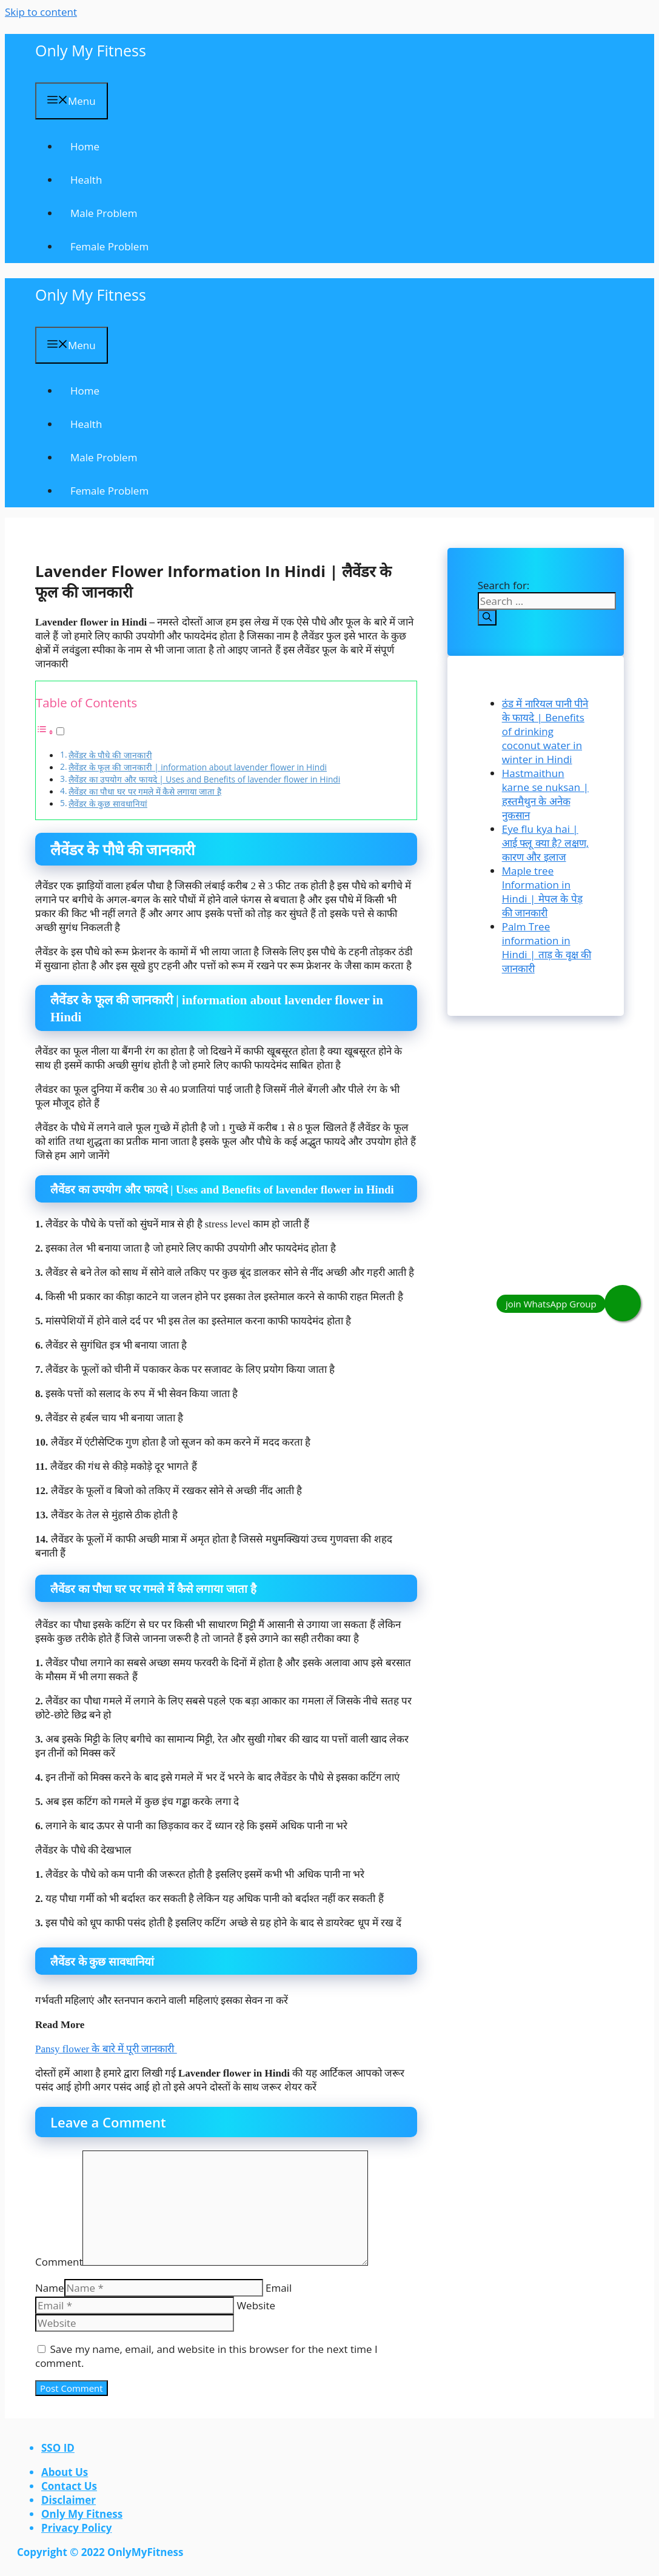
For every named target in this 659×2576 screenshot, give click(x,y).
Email (279, 2288)
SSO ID (58, 2448)
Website (255, 2305)
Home (84, 146)
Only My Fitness (90, 50)
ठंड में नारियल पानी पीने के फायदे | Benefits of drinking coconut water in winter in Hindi (545, 731)
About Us (64, 2472)
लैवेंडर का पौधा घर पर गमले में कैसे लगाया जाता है (145, 791)
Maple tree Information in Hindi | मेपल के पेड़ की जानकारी (542, 891)
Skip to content (41, 12)
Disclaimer (68, 2500)
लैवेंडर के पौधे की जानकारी (110, 755)
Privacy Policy (76, 2528)
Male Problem (103, 213)
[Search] (487, 618)
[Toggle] (60, 731)
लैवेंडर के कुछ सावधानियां (108, 803)
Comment (58, 2262)
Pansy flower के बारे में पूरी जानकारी (106, 2049)
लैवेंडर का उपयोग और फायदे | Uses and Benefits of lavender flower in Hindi (204, 779)
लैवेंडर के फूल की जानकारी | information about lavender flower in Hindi (198, 767)
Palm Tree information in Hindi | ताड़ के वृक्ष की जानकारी (546, 947)
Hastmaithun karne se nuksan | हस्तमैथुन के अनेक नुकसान (545, 794)
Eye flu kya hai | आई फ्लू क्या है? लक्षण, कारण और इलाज (545, 843)
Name (49, 2288)
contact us (69, 2486)
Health (86, 180)
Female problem (109, 246)
